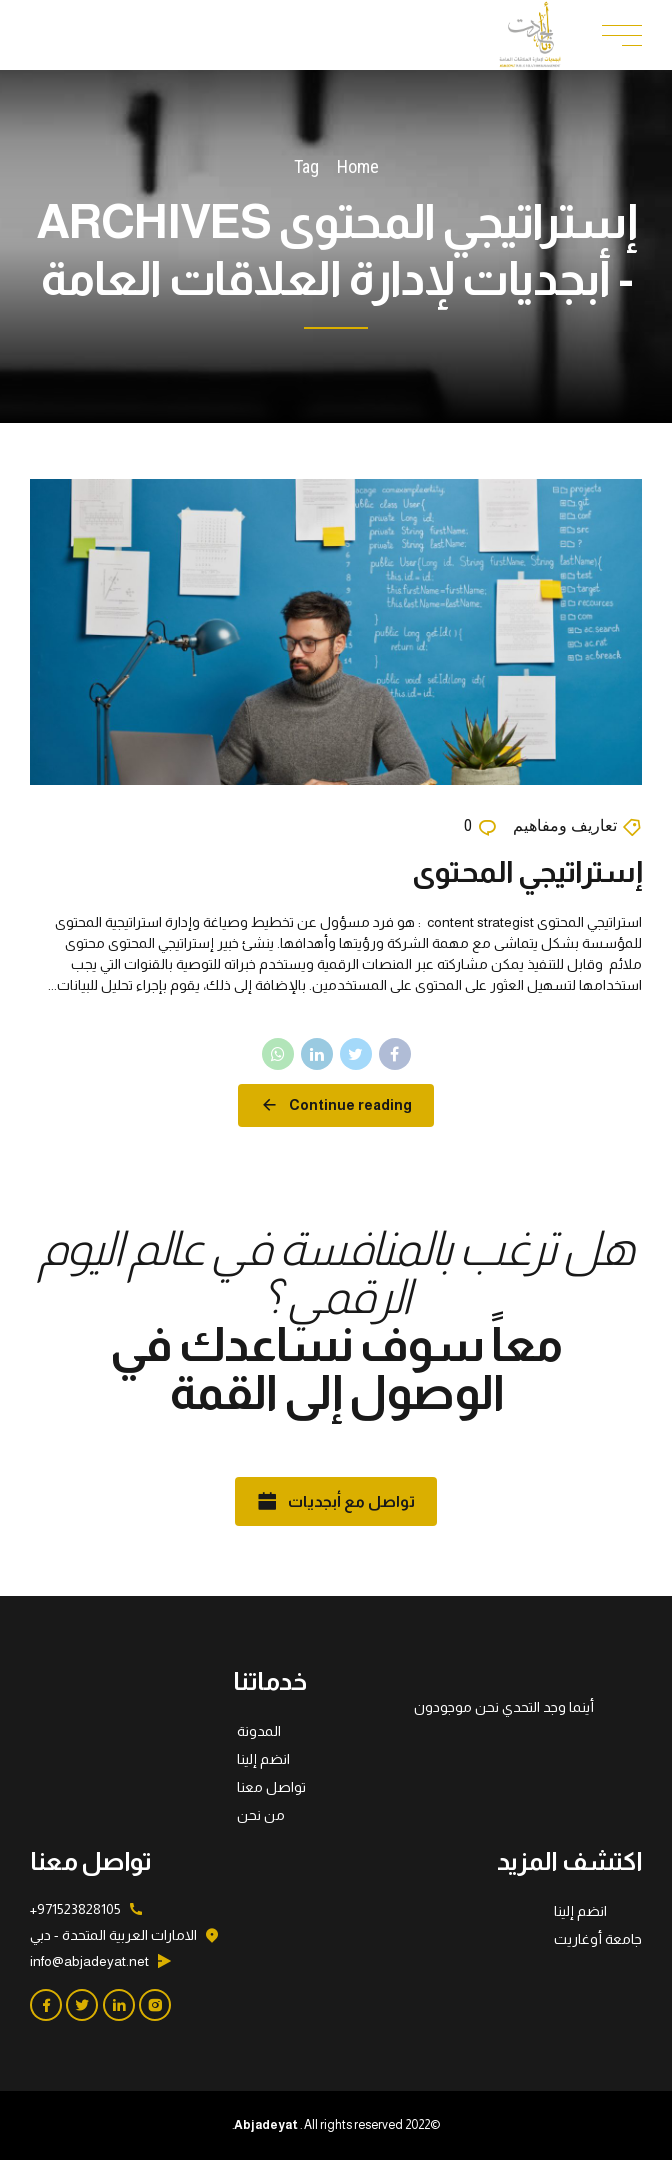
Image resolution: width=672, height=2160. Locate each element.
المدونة (259, 1731)
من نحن (261, 1815)
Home (358, 166)
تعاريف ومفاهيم (565, 826)
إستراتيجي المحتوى (527, 872)
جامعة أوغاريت (598, 1939)
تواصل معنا (271, 1787)
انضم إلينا (263, 1759)
